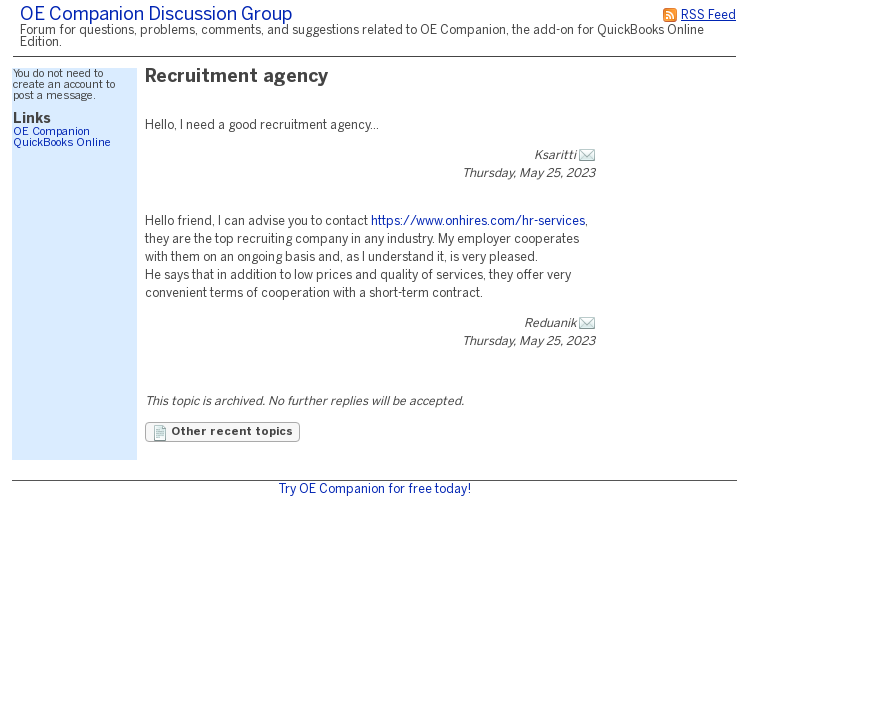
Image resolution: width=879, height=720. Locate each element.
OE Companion (51, 132)
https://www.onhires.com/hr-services (478, 221)
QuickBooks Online (62, 143)
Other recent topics (222, 433)
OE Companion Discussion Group (156, 15)
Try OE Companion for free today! (374, 489)
